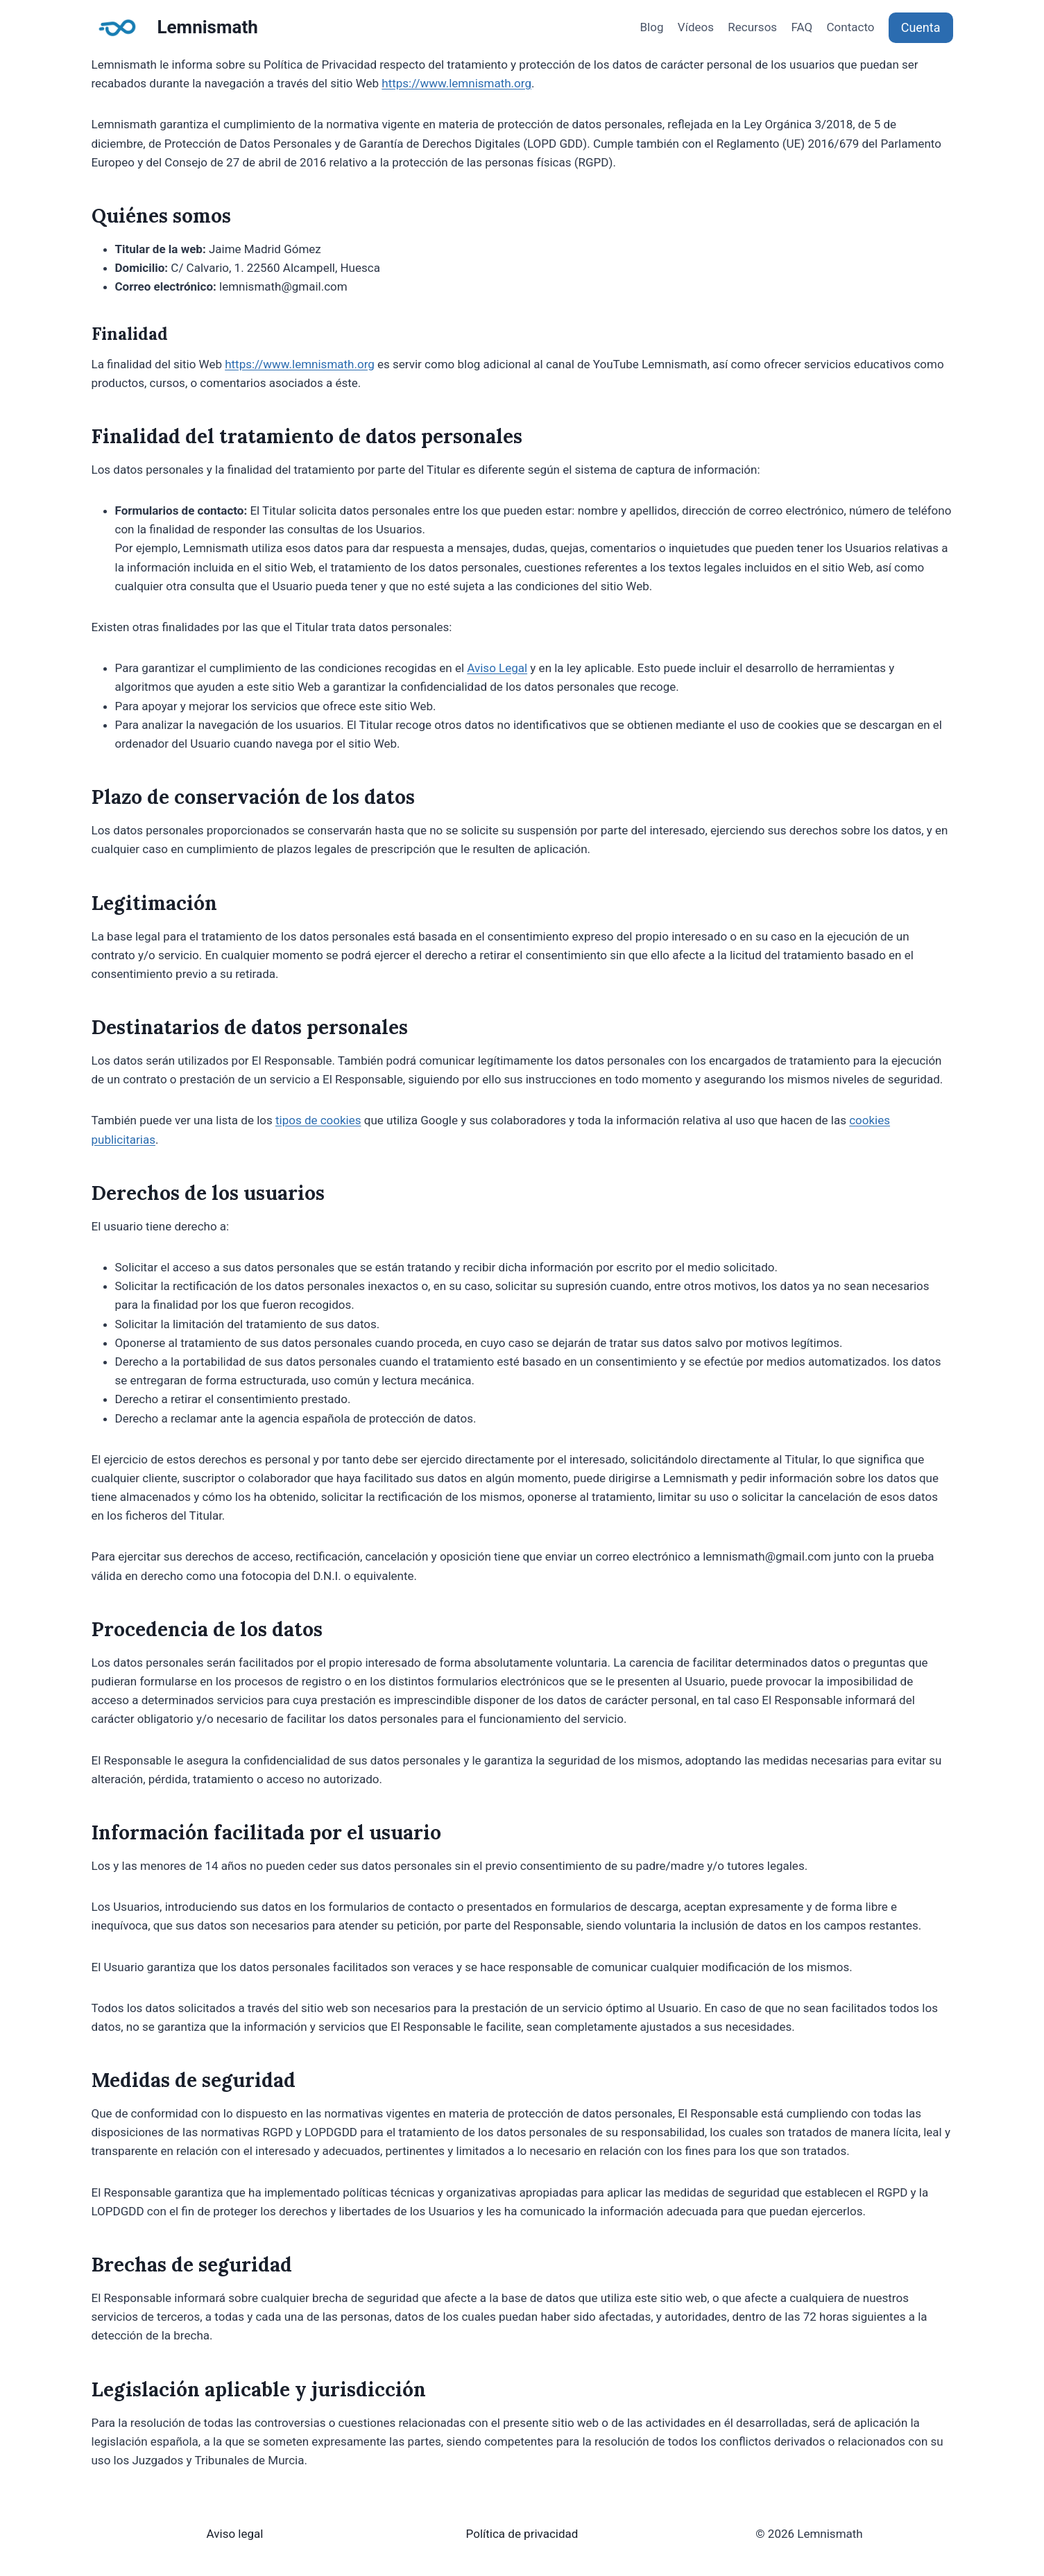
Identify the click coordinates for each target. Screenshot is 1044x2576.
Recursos (752, 27)
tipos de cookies (318, 1120)
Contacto (851, 27)
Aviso (223, 2534)
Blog (652, 27)
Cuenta (921, 27)
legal (250, 2534)
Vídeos (696, 27)
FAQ (801, 27)
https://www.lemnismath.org (456, 83)
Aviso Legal (497, 668)
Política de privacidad (522, 2534)
